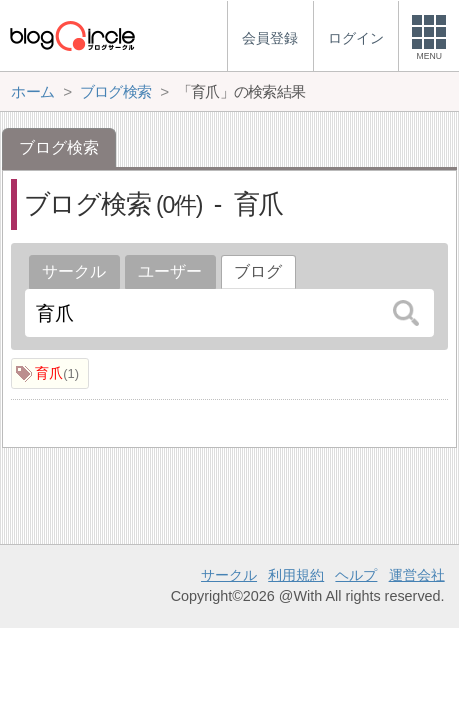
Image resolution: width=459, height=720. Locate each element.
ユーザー (170, 271)
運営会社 (417, 575)
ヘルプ (356, 575)
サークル (74, 271)
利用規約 (296, 575)
